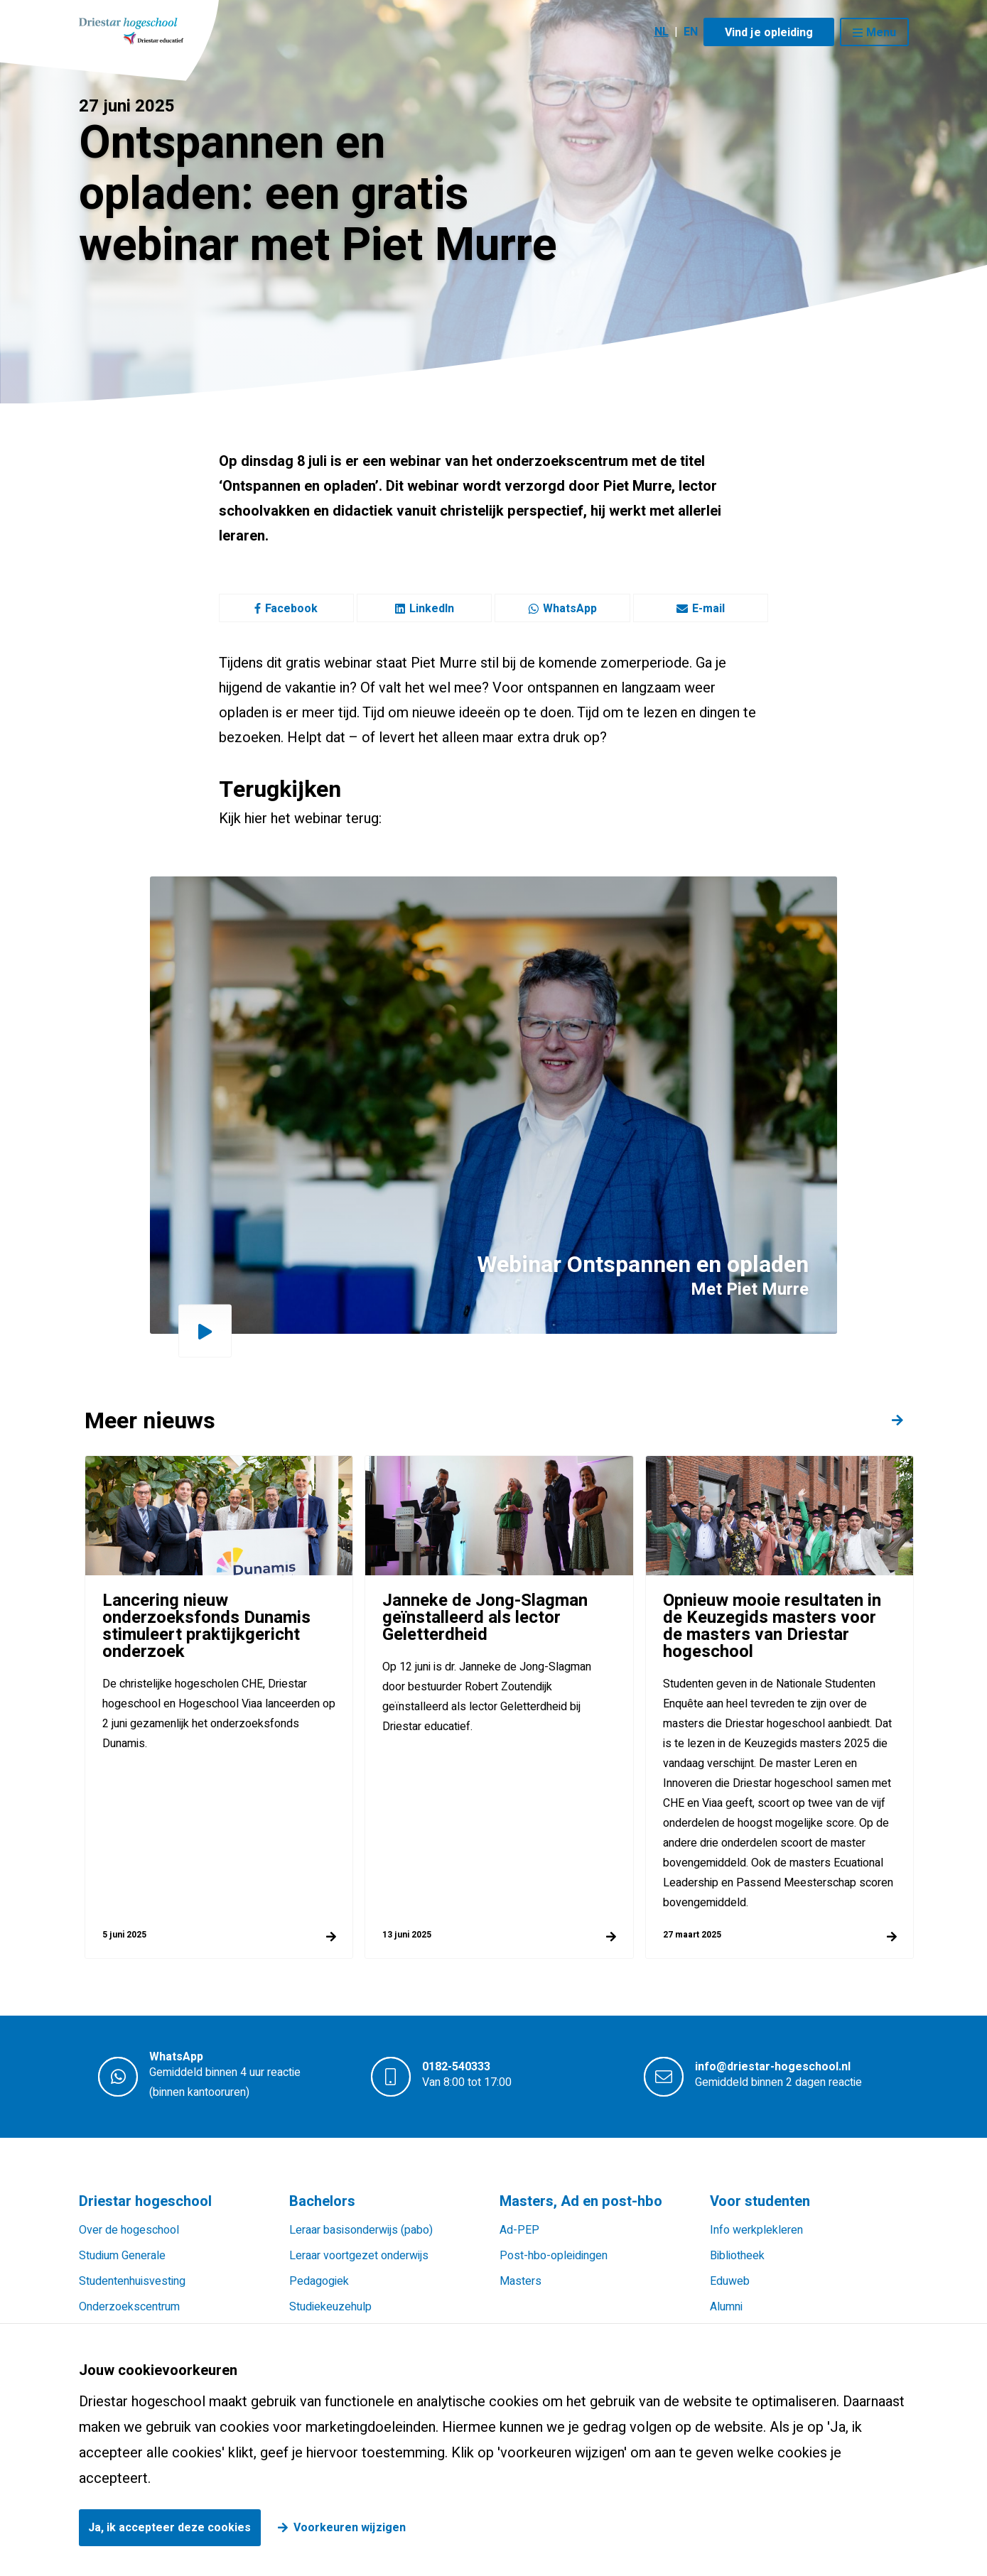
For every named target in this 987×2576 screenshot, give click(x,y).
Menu (881, 32)
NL (661, 31)
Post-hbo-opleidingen (554, 2255)
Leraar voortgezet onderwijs (358, 2255)
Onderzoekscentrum (129, 2306)
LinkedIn (424, 608)
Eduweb (730, 2281)
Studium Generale (122, 2255)
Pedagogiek (319, 2281)
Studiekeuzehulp (330, 2306)
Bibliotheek (737, 2255)
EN (691, 31)
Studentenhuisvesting (132, 2281)
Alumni (726, 2306)
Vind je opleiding (769, 32)
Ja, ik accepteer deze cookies (169, 2527)
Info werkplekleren (756, 2230)
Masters (520, 2281)
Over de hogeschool (129, 2230)
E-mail (700, 608)
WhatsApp (562, 608)
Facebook (286, 608)
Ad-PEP (519, 2230)
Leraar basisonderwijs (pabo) (361, 2230)
